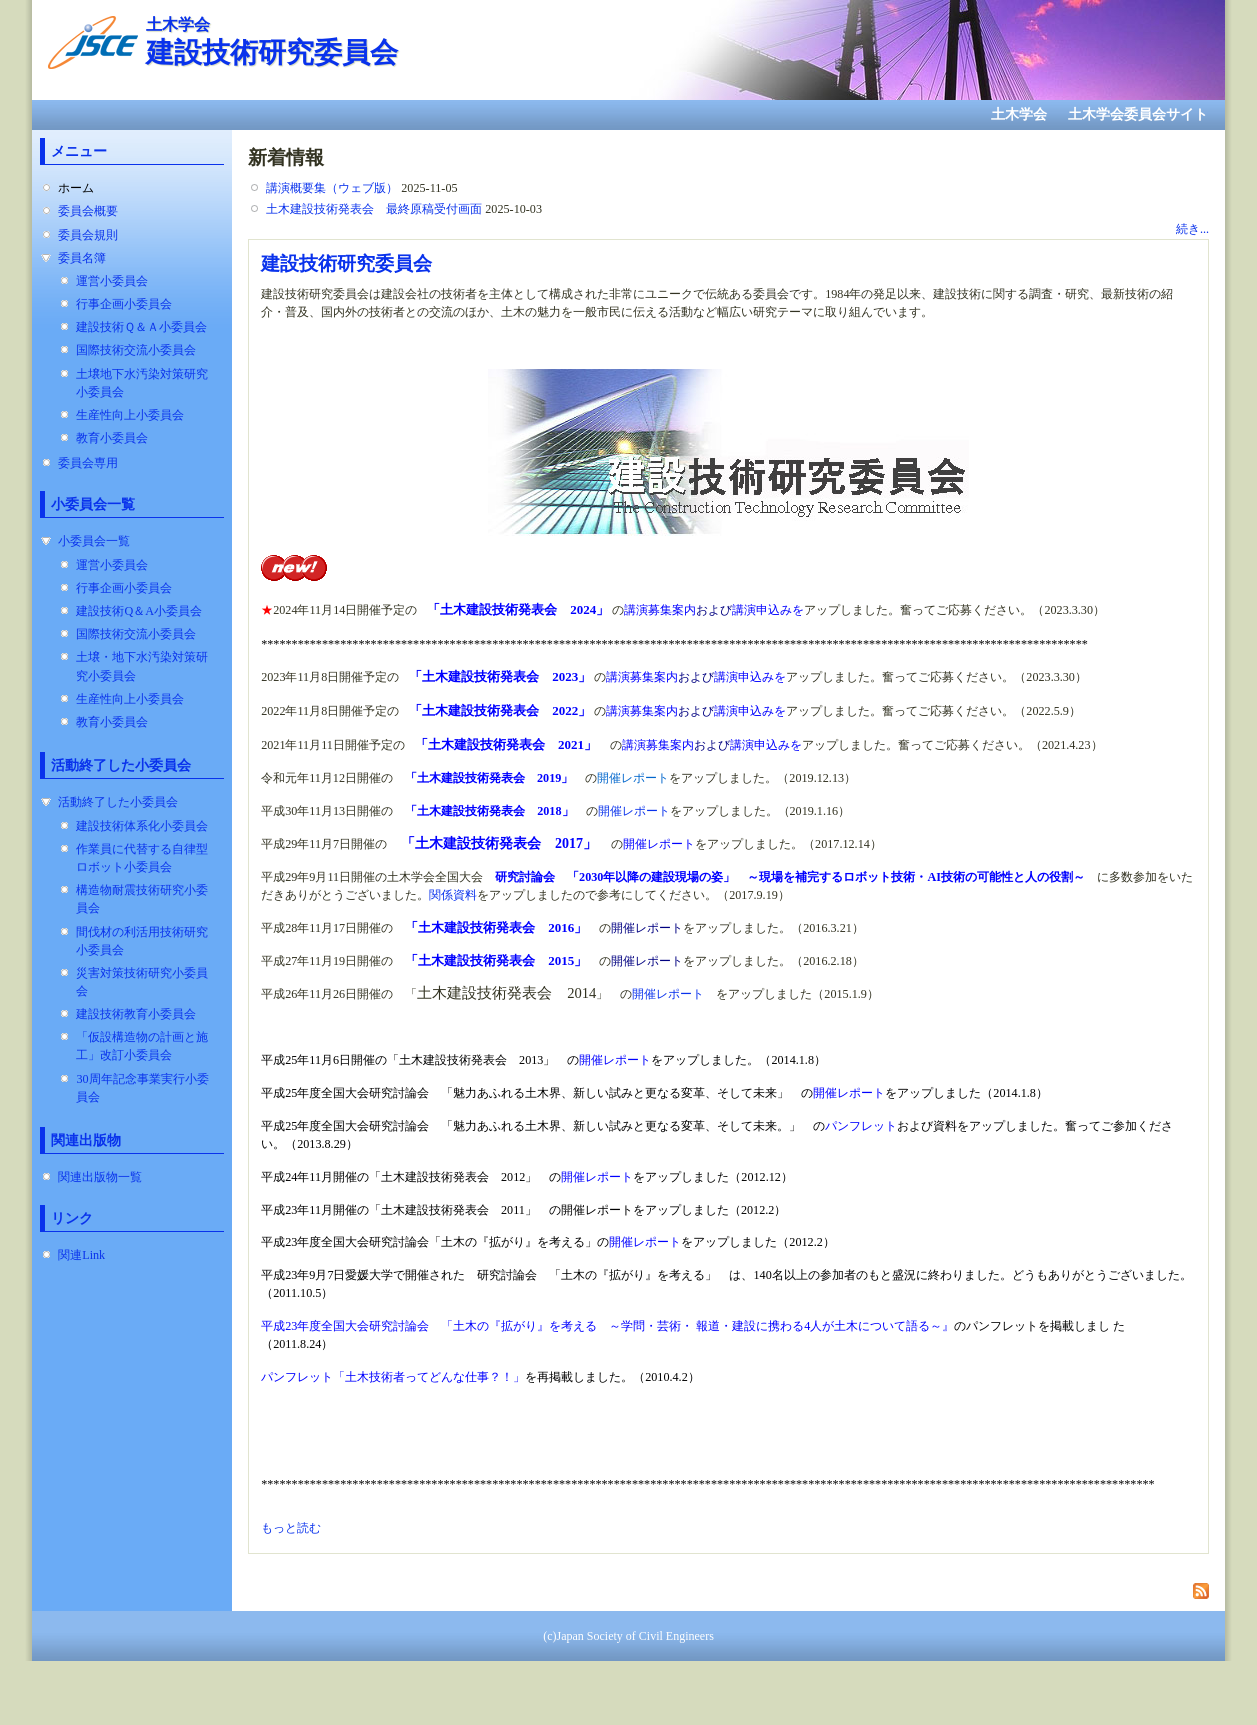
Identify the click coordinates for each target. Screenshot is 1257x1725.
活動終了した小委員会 (118, 802)
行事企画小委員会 (124, 304)
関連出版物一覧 (100, 1177)
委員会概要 (88, 211)
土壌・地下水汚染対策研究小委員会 (142, 666)
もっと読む (291, 1528)
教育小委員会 (112, 438)
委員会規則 (88, 235)
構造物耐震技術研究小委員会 (142, 899)
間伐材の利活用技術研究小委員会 (142, 941)
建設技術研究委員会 (346, 263)
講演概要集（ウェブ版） (332, 188)
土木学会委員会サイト (1138, 114)
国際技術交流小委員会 (136, 350)
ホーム (76, 188)
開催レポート (634, 811)
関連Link (81, 1255)
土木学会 (1019, 114)
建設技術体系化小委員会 (142, 826)
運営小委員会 (112, 281)
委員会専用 (88, 463)
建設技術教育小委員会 (136, 1014)
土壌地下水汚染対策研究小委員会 (142, 383)
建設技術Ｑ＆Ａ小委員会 (141, 327)
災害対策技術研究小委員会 (142, 982)
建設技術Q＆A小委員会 (139, 611)
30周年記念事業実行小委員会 (142, 1088)
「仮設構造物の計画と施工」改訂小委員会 (142, 1046)
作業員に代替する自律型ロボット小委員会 (142, 858)
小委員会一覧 (94, 541)
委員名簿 (82, 258)
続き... (1192, 229)
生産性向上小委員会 (130, 415)
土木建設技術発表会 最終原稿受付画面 (374, 209)
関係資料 (453, 895)
